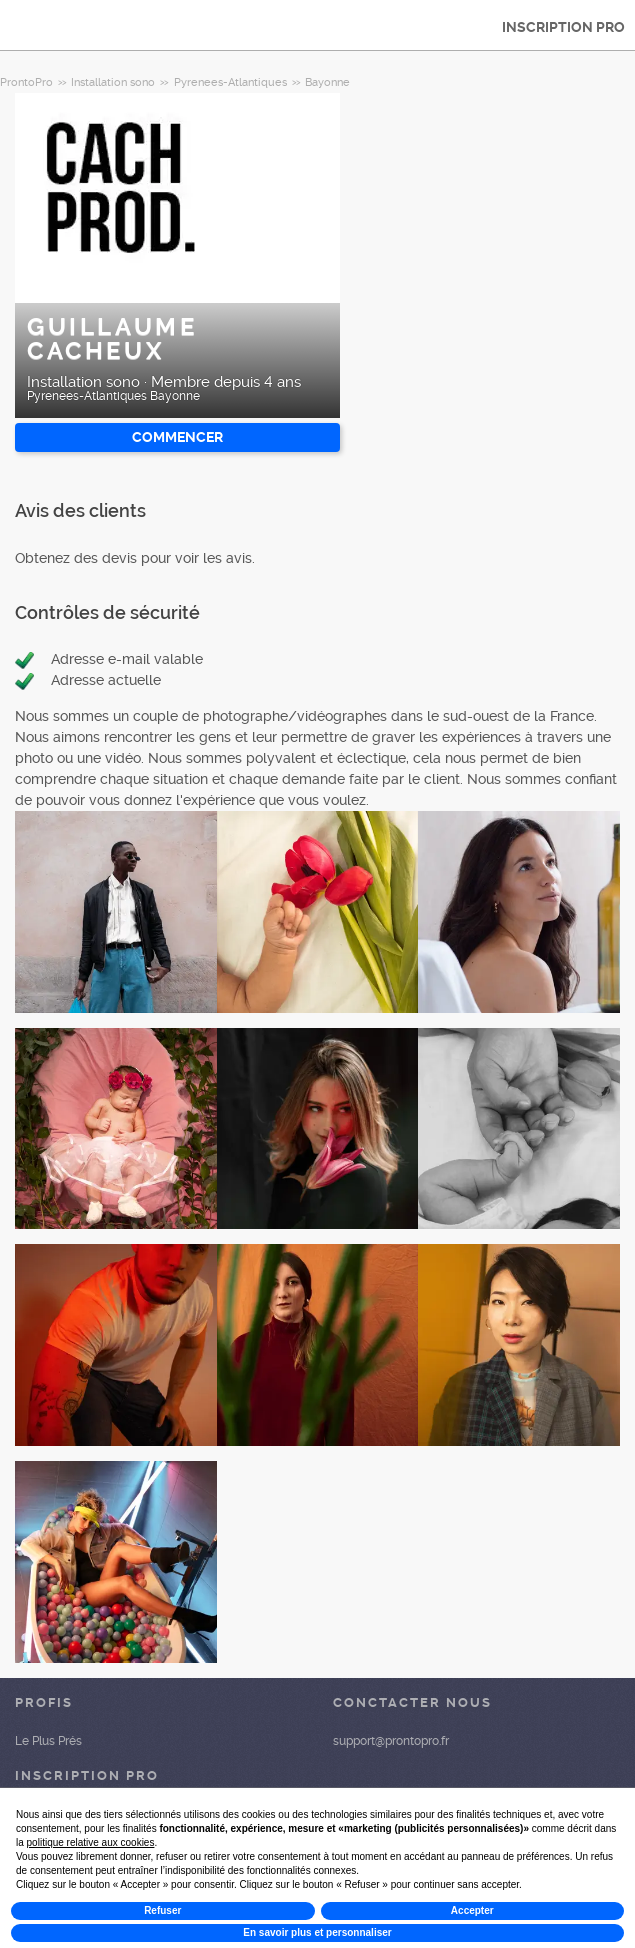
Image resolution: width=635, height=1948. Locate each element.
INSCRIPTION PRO (563, 27)
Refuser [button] (162, 1910)
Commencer (177, 437)
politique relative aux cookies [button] (91, 1842)
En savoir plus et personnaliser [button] (317, 1932)
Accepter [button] (472, 1910)
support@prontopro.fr (391, 1741)
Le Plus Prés (48, 1741)
